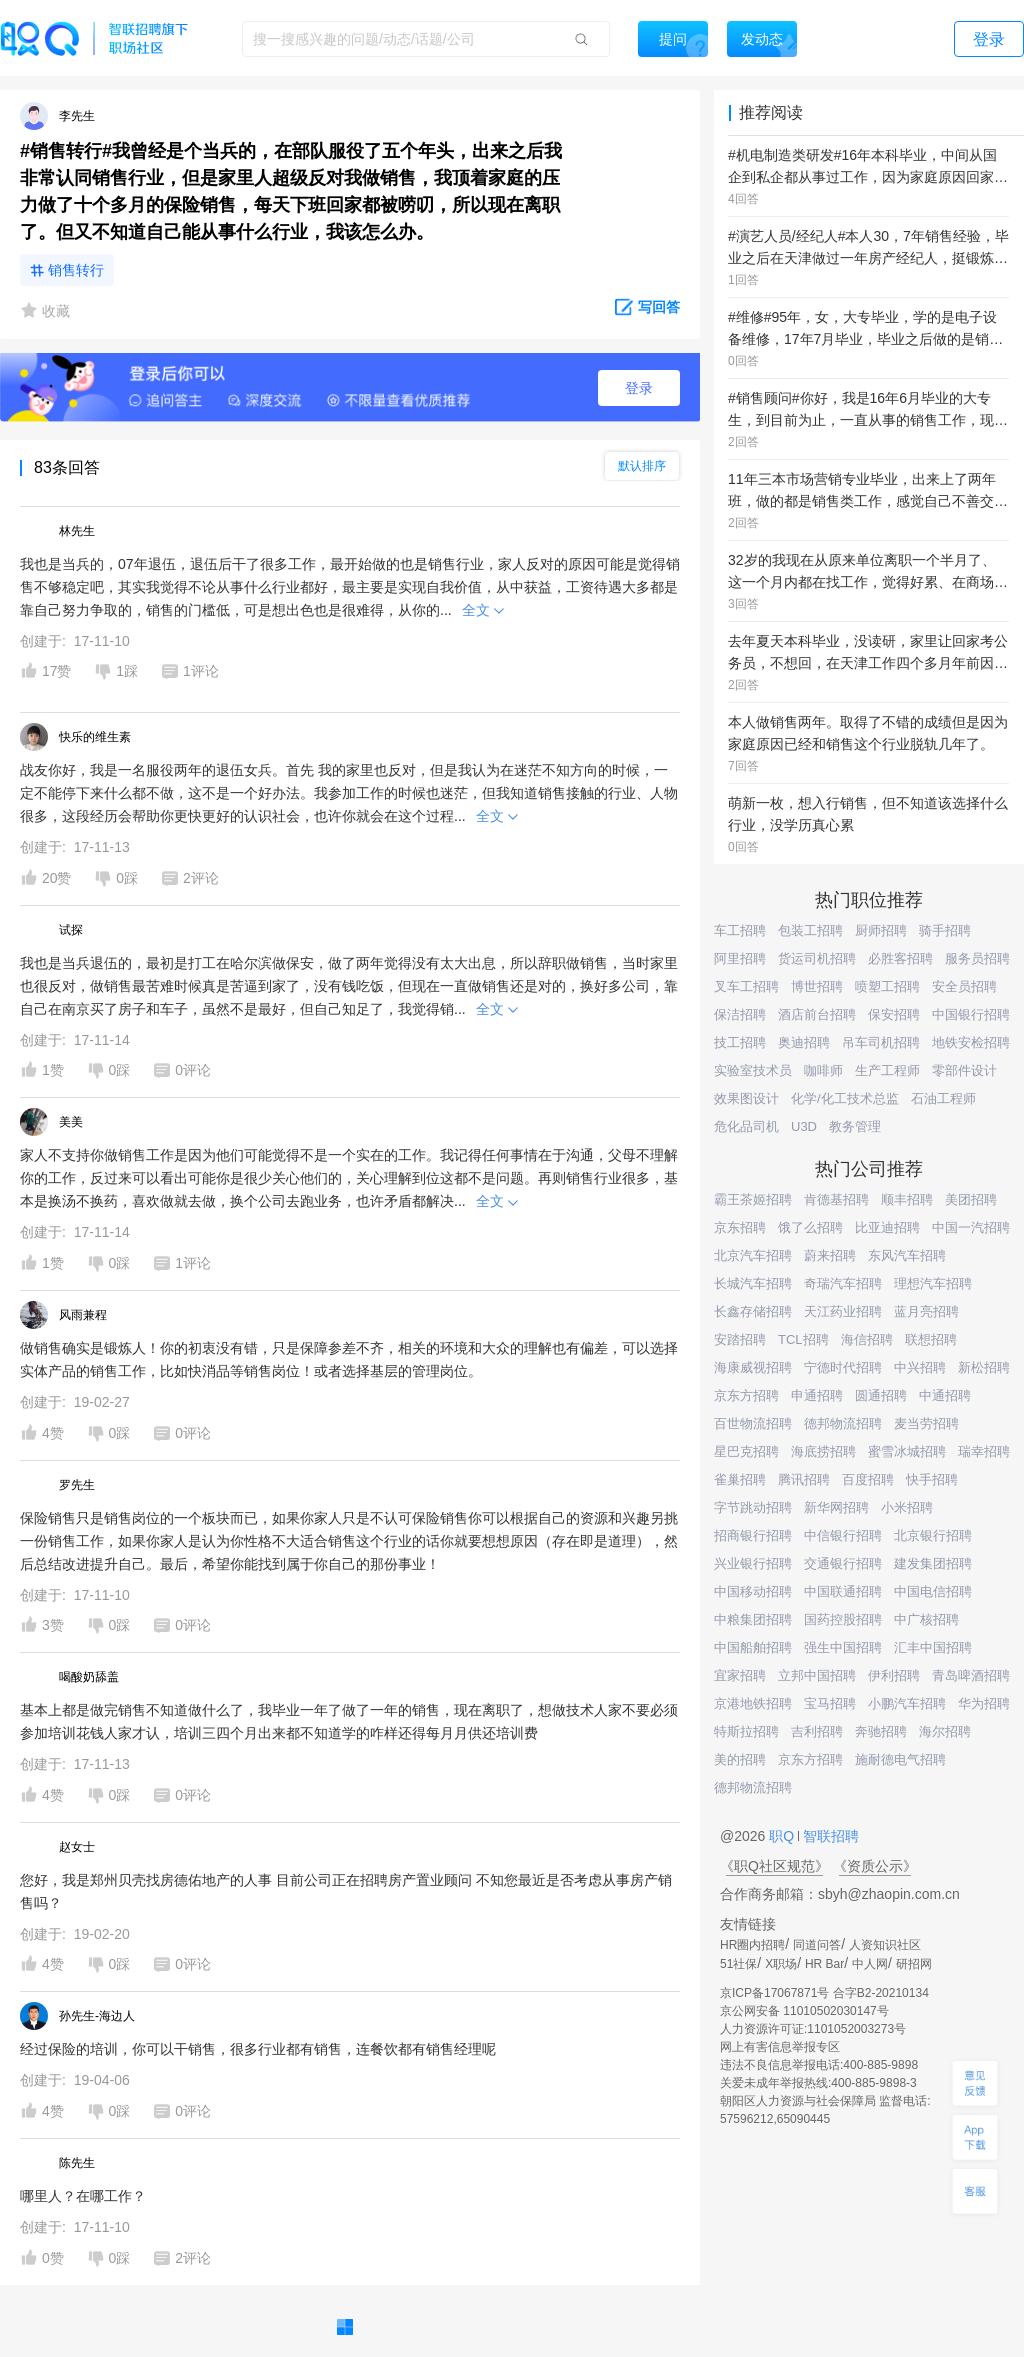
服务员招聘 (977, 958)
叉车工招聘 (746, 986)
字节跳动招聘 (753, 1507)
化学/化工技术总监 (845, 1098)
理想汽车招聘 (933, 1283)
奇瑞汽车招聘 (843, 1283)
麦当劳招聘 (926, 1423)
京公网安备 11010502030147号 (804, 2011)
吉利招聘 (817, 1731)
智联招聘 (829, 1836)
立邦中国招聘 (817, 1675)
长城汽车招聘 (753, 1283)
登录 (639, 388)
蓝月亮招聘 (926, 1311)
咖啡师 (823, 1070)
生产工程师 (887, 1070)
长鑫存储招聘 (753, 1311)
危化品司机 (746, 1126)
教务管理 (855, 1126)
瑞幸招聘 (984, 1451)
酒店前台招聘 (817, 1014)
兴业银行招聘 (753, 1563)
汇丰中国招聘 (933, 1647)
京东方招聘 (746, 1395)
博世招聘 (817, 986)
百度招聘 (868, 1479)
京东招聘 (740, 1227)
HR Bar (824, 1964)
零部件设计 (964, 1070)
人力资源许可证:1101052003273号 (813, 2029)
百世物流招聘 (753, 1423)
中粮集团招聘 (753, 1619)
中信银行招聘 (843, 1535)
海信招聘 (867, 1339)
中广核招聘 (926, 1619)
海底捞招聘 (823, 1451)
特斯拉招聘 (746, 1731)
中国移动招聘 (753, 1591)
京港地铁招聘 (753, 1703)
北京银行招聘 (933, 1535)
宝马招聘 (830, 1703)
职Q (783, 1836)
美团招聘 (971, 1199)
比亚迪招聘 (887, 1227)
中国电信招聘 (933, 1591)
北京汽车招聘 (753, 1255)
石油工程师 (943, 1098)
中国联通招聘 (843, 1591)
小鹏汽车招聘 (907, 1703)
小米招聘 (907, 1507)
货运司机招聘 (817, 958)
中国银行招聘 (971, 1014)
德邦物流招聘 (843, 1423)
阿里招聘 (740, 958)
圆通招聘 (881, 1395)
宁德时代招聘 (843, 1367)
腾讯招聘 (804, 1479)
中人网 (870, 1964)
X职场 (781, 1964)
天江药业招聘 (843, 1311)
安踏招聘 (740, 1339)
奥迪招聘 (804, 1042)
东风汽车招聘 (907, 1255)
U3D (804, 1126)
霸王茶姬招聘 (753, 1199)
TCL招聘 (803, 1339)
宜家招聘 (740, 1675)
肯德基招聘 (836, 1199)
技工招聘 (740, 1042)
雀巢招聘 (740, 1479)
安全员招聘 (964, 986)
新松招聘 (984, 1367)
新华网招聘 (836, 1507)
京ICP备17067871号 (774, 1993)
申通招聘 (817, 1395)
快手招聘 (932, 1479)
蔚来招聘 (830, 1255)
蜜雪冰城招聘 (907, 1451)
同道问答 (817, 1945)
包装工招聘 (810, 930)
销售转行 (76, 270)
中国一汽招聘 (971, 1227)
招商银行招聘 (753, 1535)
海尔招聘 (945, 1731)
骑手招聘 (945, 930)
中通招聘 (945, 1395)
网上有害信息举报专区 (780, 2047)
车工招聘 (740, 930)
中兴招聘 (920, 1367)
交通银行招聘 (843, 1563)
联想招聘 (931, 1339)
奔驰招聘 (881, 1731)
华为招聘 (984, 1703)
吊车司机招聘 (881, 1042)
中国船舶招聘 (753, 1647)
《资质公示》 (875, 1866)
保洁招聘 (740, 1014)
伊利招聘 (894, 1675)
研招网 (914, 1964)
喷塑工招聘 (887, 986)
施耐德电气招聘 (900, 1759)
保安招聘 (894, 1014)
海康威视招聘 (753, 1367)
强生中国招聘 (843, 1647)
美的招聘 (740, 1759)
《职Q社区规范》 (774, 1866)
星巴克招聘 (746, 1451)
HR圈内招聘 (752, 1945)
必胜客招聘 (900, 958)
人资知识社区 (885, 1945)
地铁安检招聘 (971, 1042)
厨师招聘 (881, 930)
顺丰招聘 (907, 1199)
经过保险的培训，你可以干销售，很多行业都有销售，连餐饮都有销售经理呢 (258, 2049)
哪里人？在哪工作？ (83, 2196)
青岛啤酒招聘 (971, 1675)
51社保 (738, 1964)
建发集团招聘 (933, 1563)
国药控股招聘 (843, 1619)
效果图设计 (746, 1098)
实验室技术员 (753, 1070)
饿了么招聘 (810, 1227)
